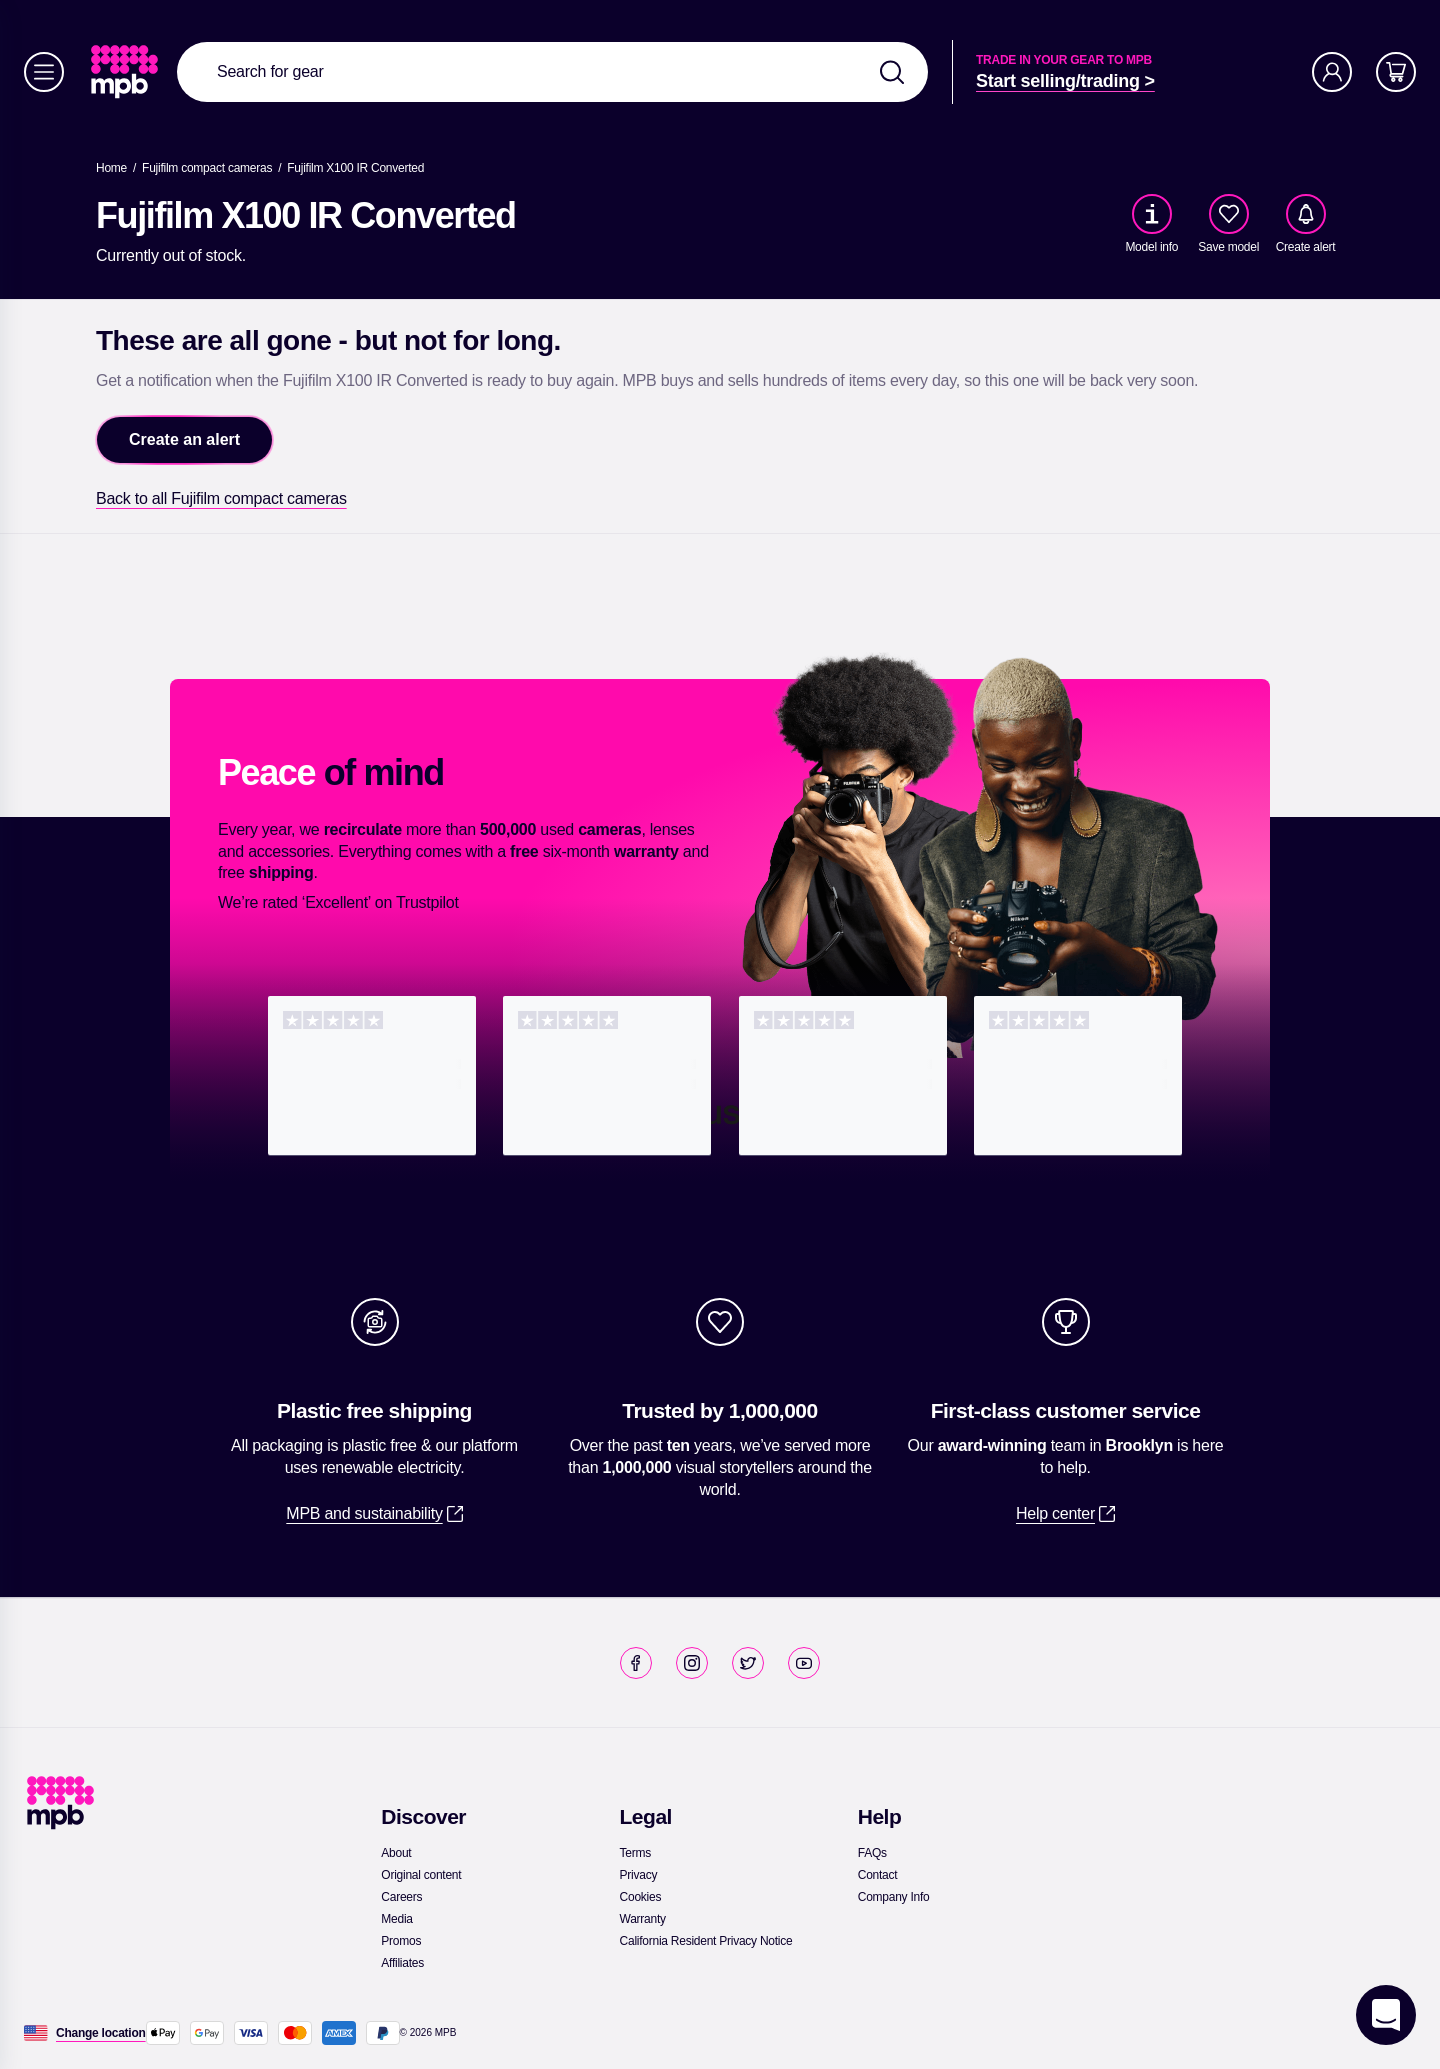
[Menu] (44, 72)
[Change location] (101, 2033)
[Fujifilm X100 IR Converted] (355, 168)
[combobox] (552, 72)
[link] (126, 72)
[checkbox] (1229, 214)
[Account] (1332, 72)
